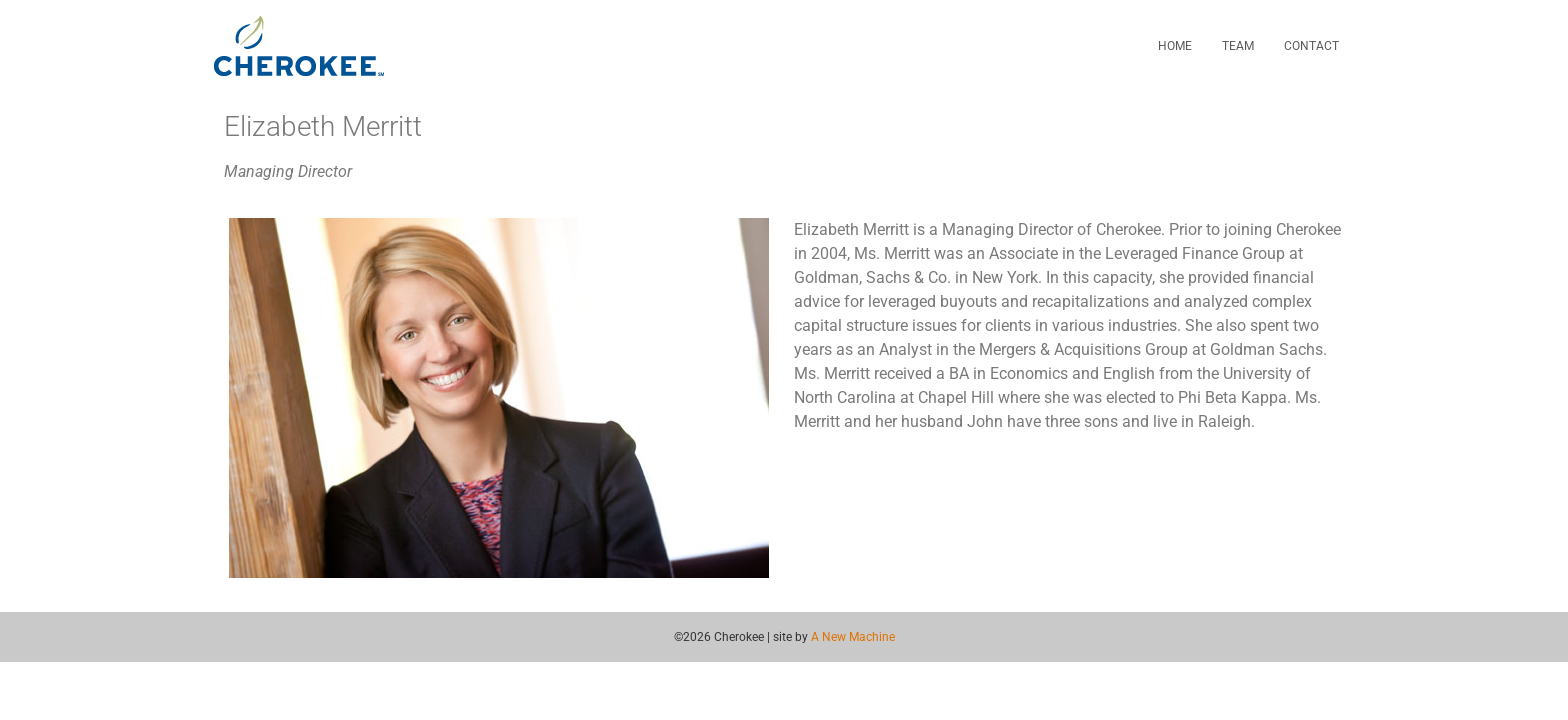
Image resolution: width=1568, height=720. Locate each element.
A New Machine (853, 637)
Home (1175, 46)
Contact (1311, 46)
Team (1238, 46)
